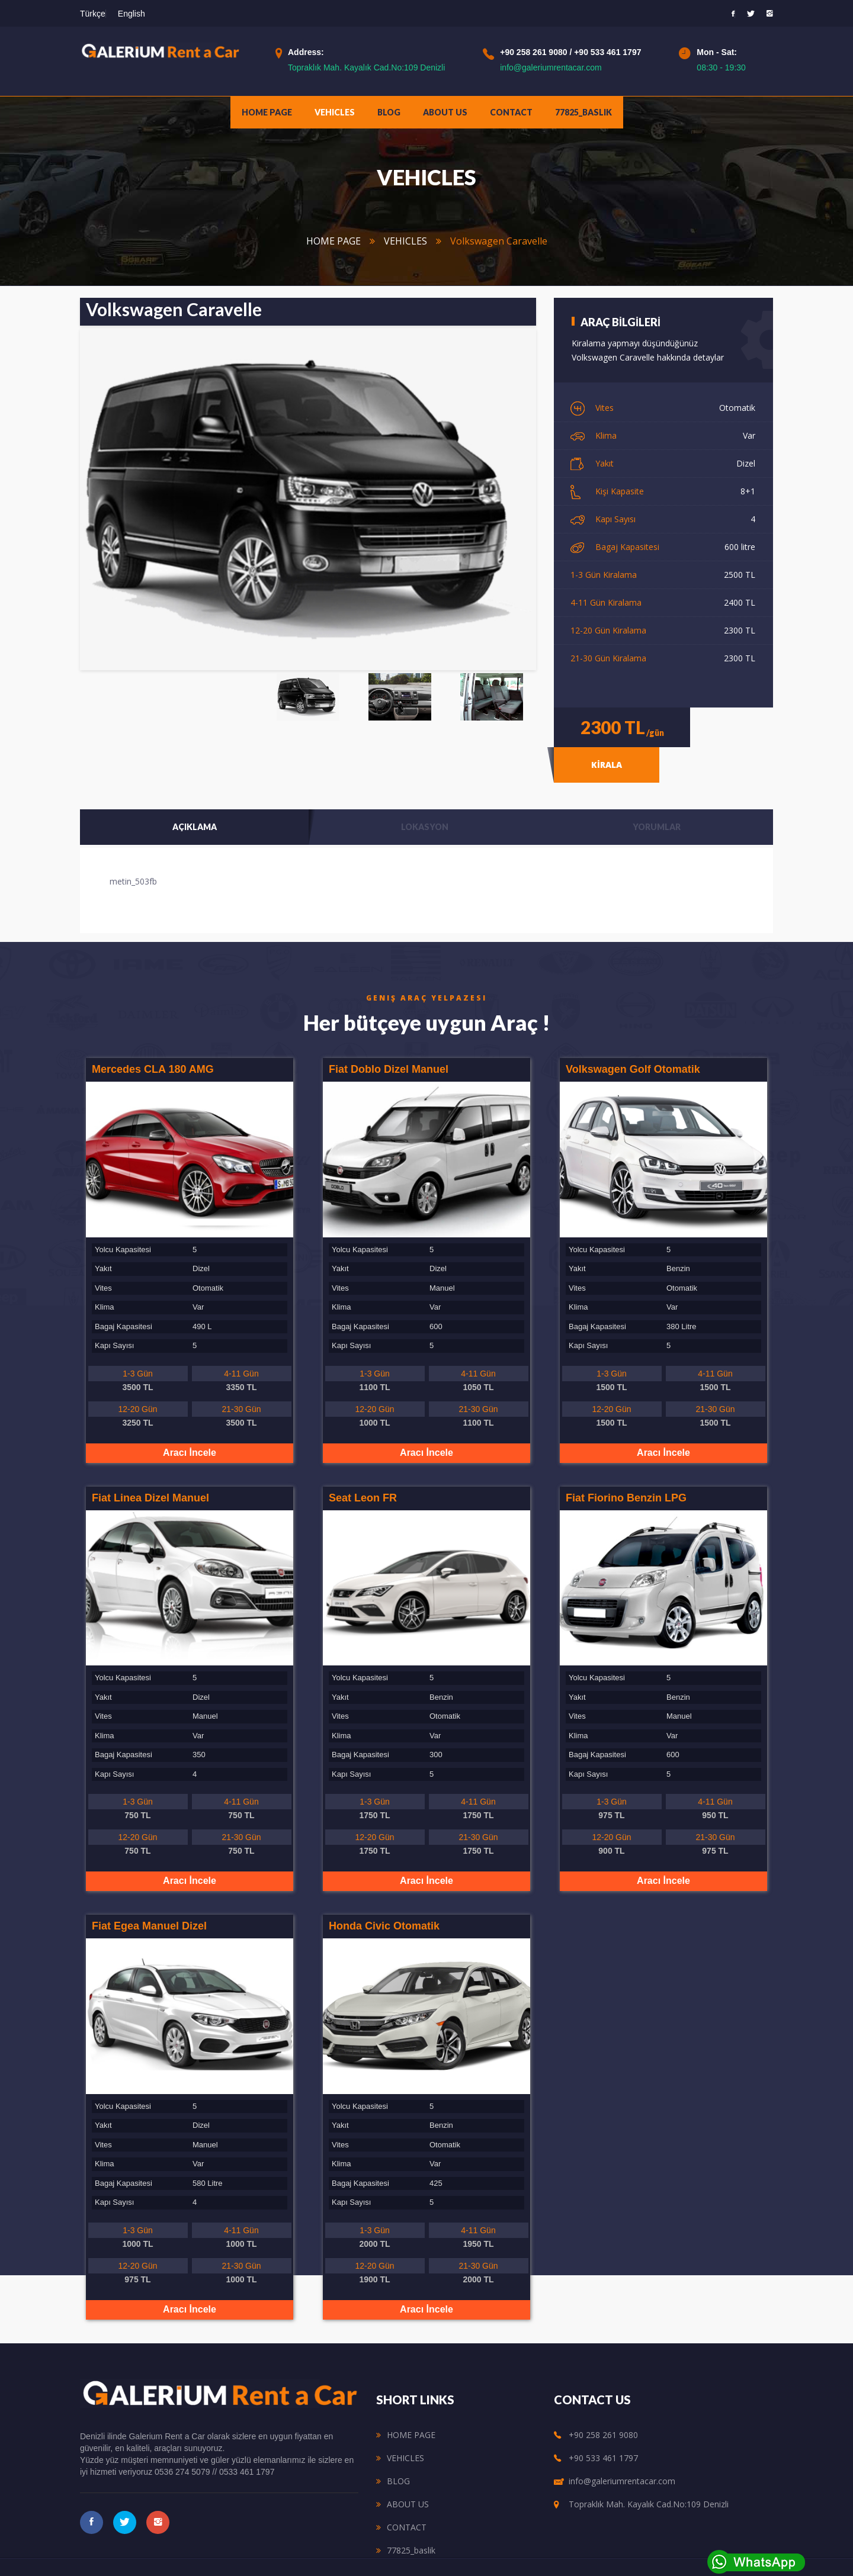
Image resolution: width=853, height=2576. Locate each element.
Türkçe (92, 13)
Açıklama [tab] (194, 797)
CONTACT (511, 112)
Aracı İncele (189, 1423)
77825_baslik (583, 112)
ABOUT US (445, 112)
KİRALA (731, 725)
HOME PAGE (267, 112)
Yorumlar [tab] (657, 797)
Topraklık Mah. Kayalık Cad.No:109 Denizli (366, 67)
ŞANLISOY (550, 2555)
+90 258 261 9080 (534, 52)
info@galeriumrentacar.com (550, 67)
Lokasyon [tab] (424, 797)
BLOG (388, 112)
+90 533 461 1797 (607, 52)
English (131, 13)
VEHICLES (335, 112)
